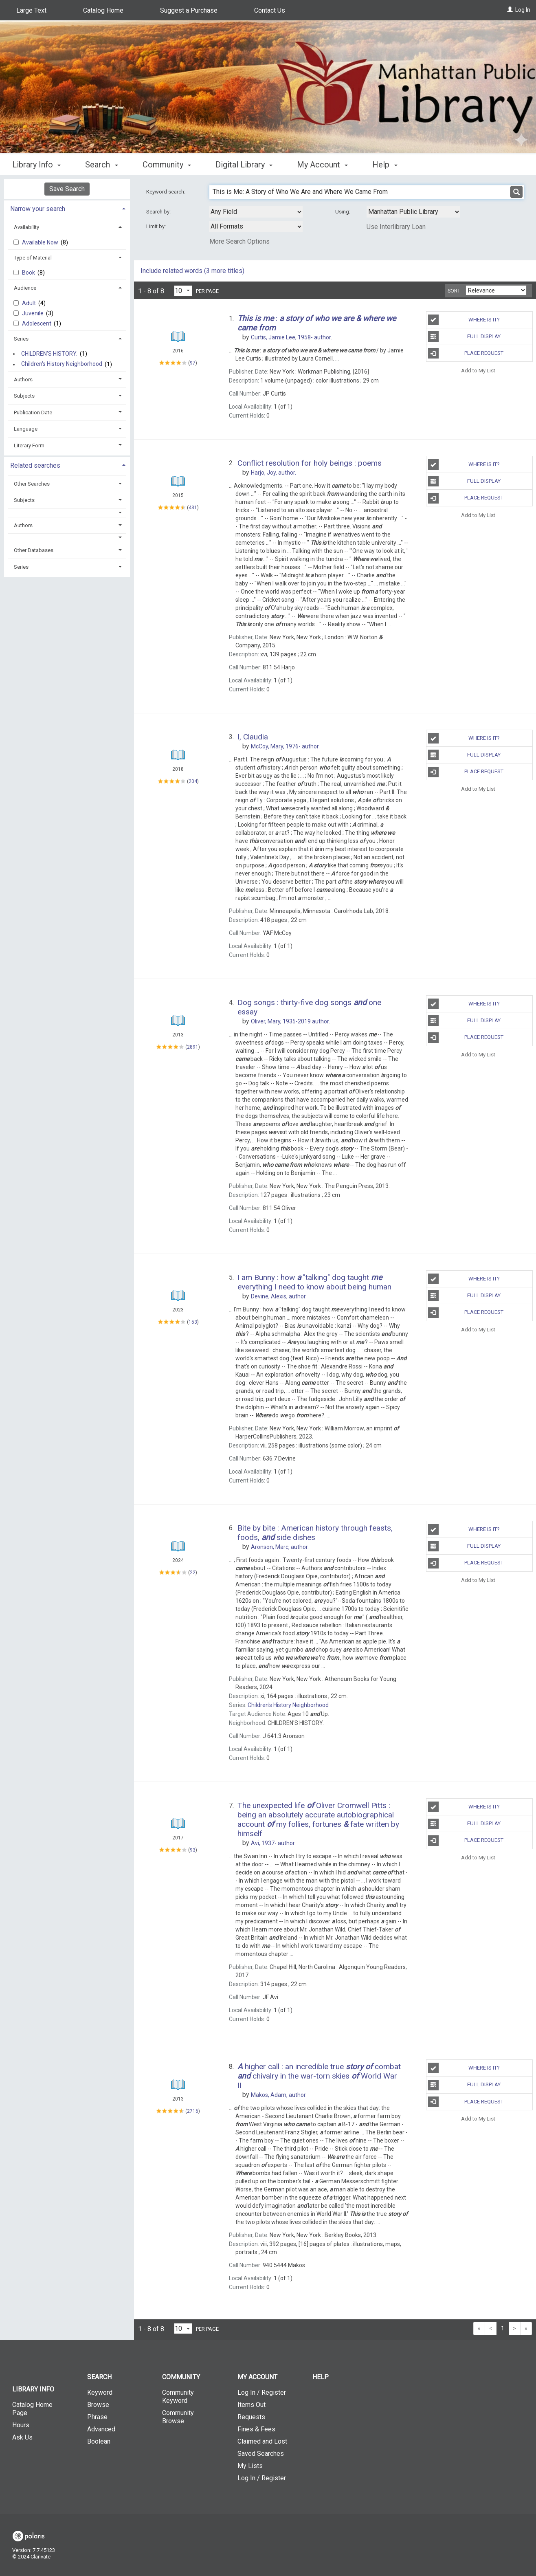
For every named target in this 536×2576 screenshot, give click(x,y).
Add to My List (478, 370)
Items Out (251, 2405)
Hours (20, 2425)
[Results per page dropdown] (183, 291)
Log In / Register (261, 2392)
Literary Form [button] (29, 445)
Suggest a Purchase (188, 10)
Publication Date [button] (33, 412)
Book (29, 272)
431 (193, 507)
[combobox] (256, 212)
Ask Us (22, 2437)
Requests (251, 2417)
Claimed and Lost (262, 2441)
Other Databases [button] (33, 550)
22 (193, 1572)
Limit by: (156, 226)
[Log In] (510, 10)
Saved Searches (260, 2453)
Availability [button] (26, 227)
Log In (522, 10)
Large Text (31, 10)
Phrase (97, 2417)
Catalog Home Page (32, 2409)
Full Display (464, 336)
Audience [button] (25, 288)
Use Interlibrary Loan (396, 227)
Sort (454, 291)
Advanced (101, 2429)
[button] (67, 512)
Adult (29, 303)
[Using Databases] (413, 212)
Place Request (466, 353)
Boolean (98, 2441)
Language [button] (25, 429)
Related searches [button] (35, 465)
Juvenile (33, 313)
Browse (98, 2405)
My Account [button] (322, 164)
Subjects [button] (24, 396)
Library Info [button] (36, 164)
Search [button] (101, 164)
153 (193, 1322)
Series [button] (21, 339)
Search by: (159, 212)
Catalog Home (103, 10)
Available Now (40, 242)
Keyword (99, 2392)
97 (193, 363)
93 (193, 1850)
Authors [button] (23, 379)
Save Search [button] (67, 189)
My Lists (250, 2466)
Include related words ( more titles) (192, 271)
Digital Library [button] (243, 164)
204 (193, 781)
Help (320, 2377)
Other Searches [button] (32, 484)
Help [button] (384, 164)
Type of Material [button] (33, 258)
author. (291, 337)
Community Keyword (178, 2396)
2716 (192, 2111)
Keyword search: (166, 192)
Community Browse (178, 2417)
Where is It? (464, 320)
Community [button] (167, 164)
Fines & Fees (256, 2429)
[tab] (67, 208)
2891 (192, 1047)
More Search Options (239, 241)
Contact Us (269, 10)
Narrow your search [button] (37, 209)
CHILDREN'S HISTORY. (49, 353)
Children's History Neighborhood (61, 364)
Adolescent (37, 323)
